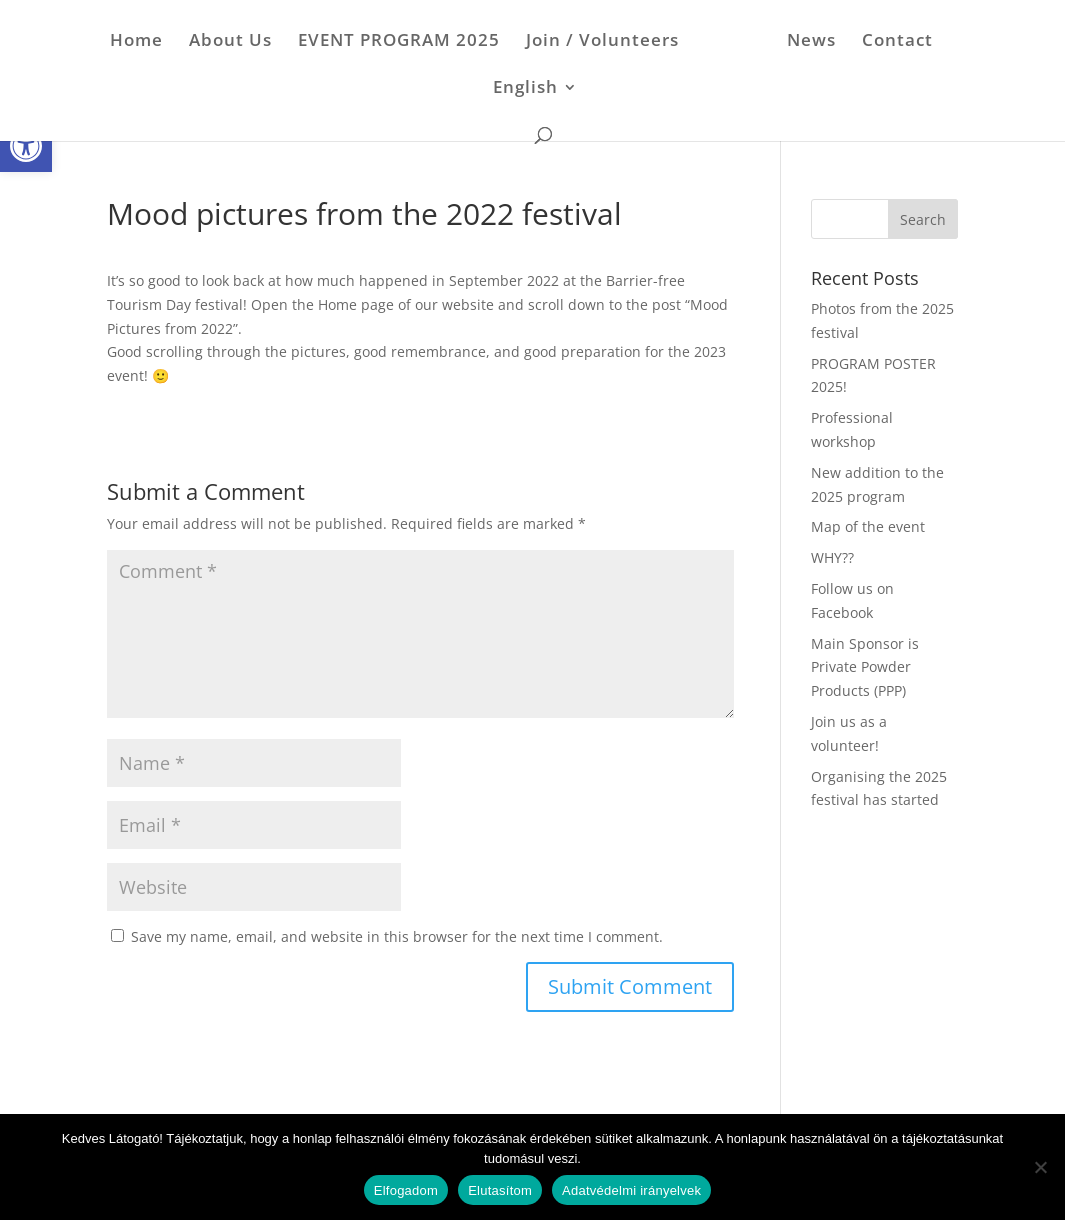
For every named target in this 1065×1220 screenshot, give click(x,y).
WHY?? (832, 557)
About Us (237, 42)
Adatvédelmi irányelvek (631, 1190)
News (804, 42)
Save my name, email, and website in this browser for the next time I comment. (397, 936)
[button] (26, 146)
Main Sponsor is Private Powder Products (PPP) (865, 667)
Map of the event (868, 526)
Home (143, 42)
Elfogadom (406, 1190)
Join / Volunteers (609, 42)
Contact (890, 42)
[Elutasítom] (1040, 1167)
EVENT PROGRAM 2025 (406, 42)
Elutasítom (500, 1190)
